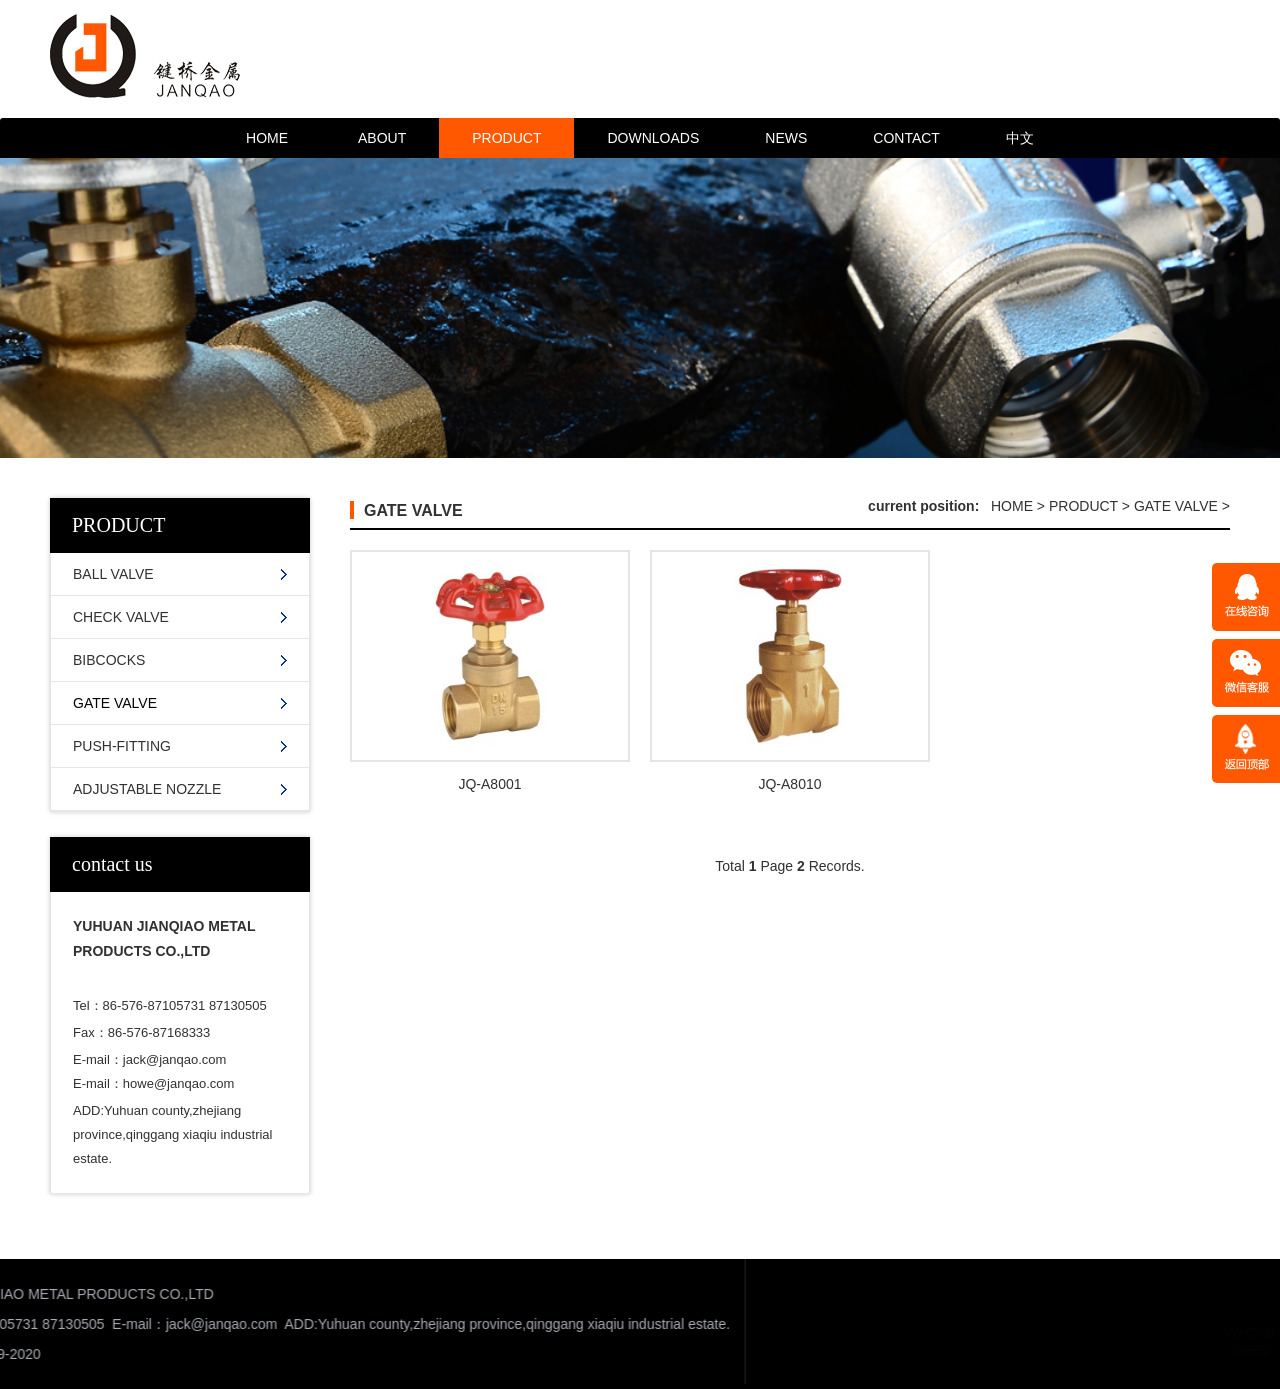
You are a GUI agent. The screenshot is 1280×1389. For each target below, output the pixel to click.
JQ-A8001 (489, 784)
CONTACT (906, 138)
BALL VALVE (113, 574)
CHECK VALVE (121, 617)
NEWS (786, 138)
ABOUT (382, 138)
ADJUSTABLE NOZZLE (147, 789)
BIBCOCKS (109, 660)
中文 (1020, 138)
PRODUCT (506, 138)
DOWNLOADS (653, 138)
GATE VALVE (115, 703)
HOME (267, 138)
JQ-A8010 (789, 784)
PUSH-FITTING (122, 746)
